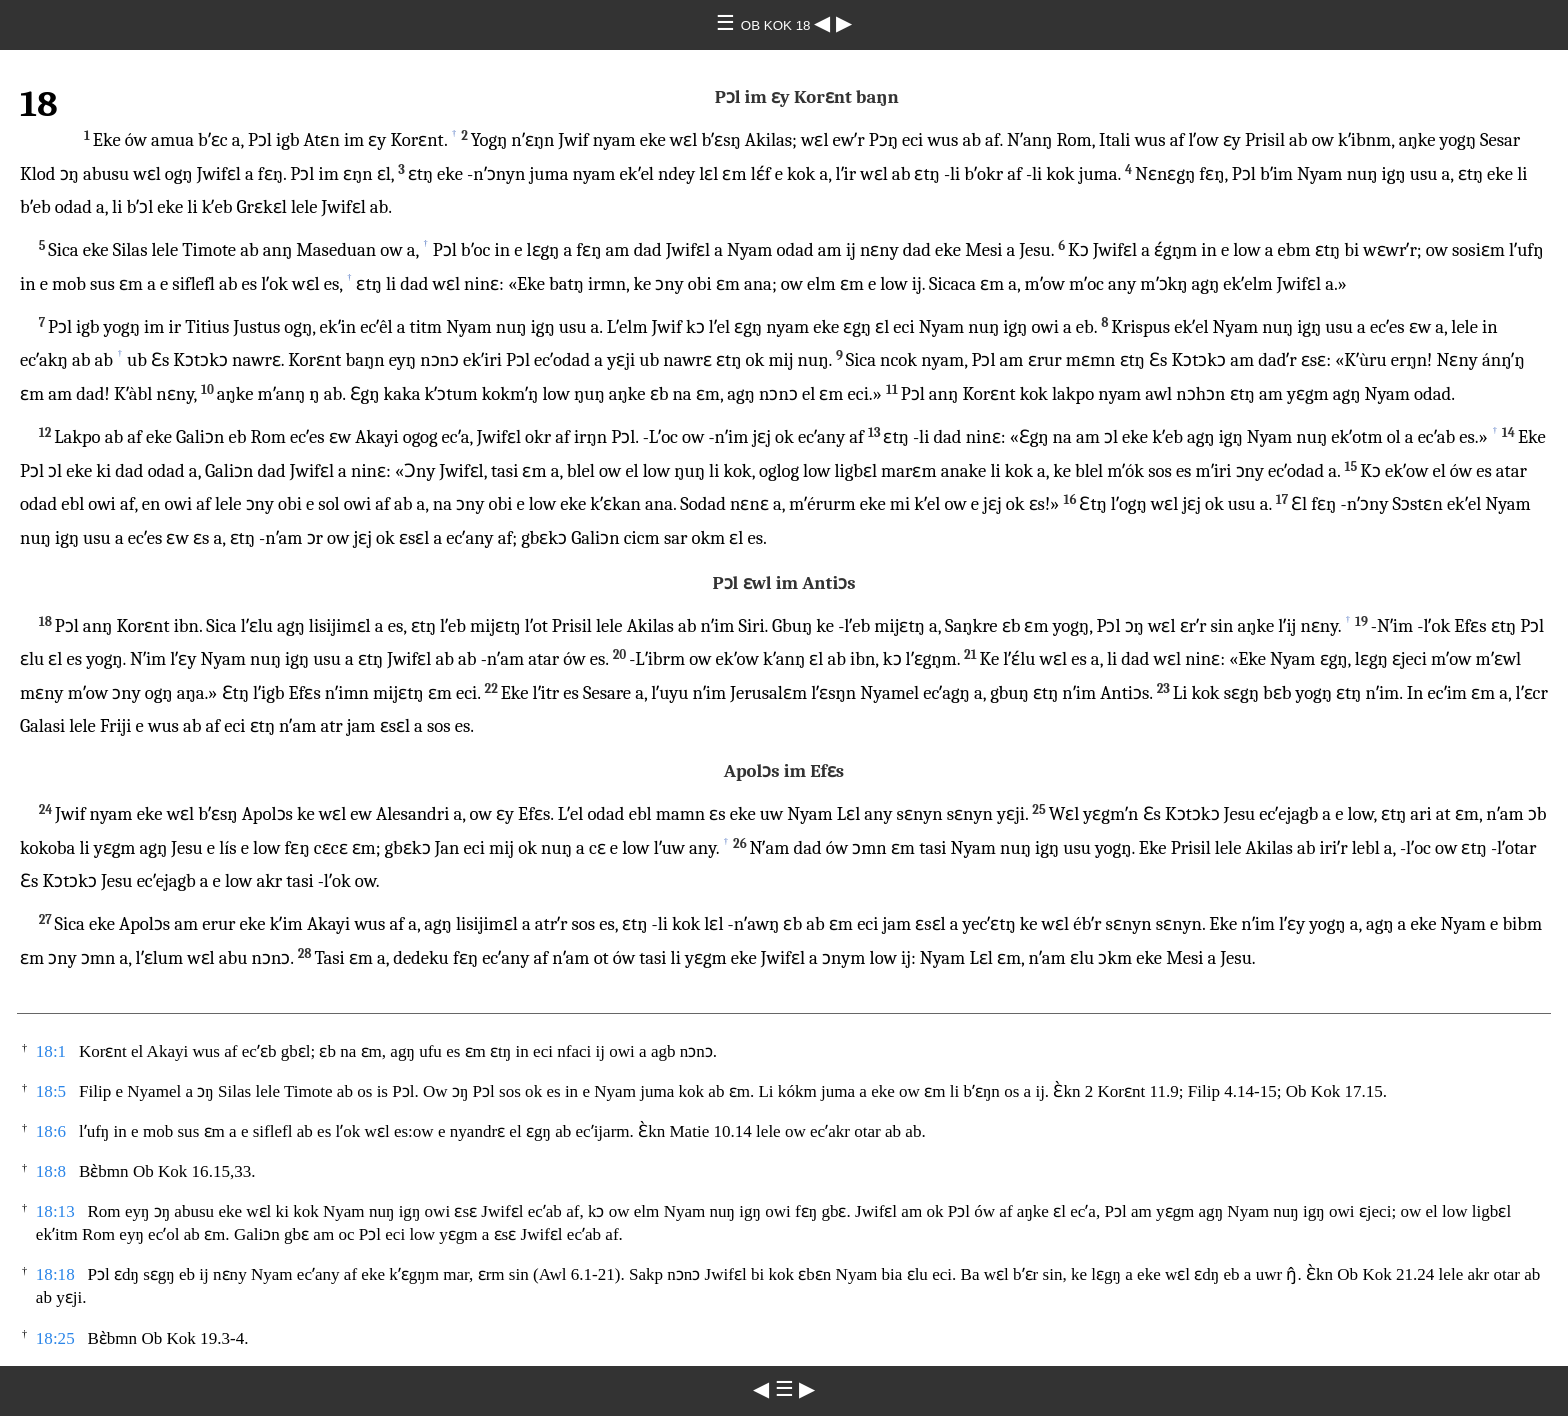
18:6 (51, 1131)
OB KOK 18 (777, 25)
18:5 (51, 1091)
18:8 (51, 1171)
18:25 (55, 1338)
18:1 (51, 1051)
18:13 (55, 1211)
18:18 (55, 1274)
